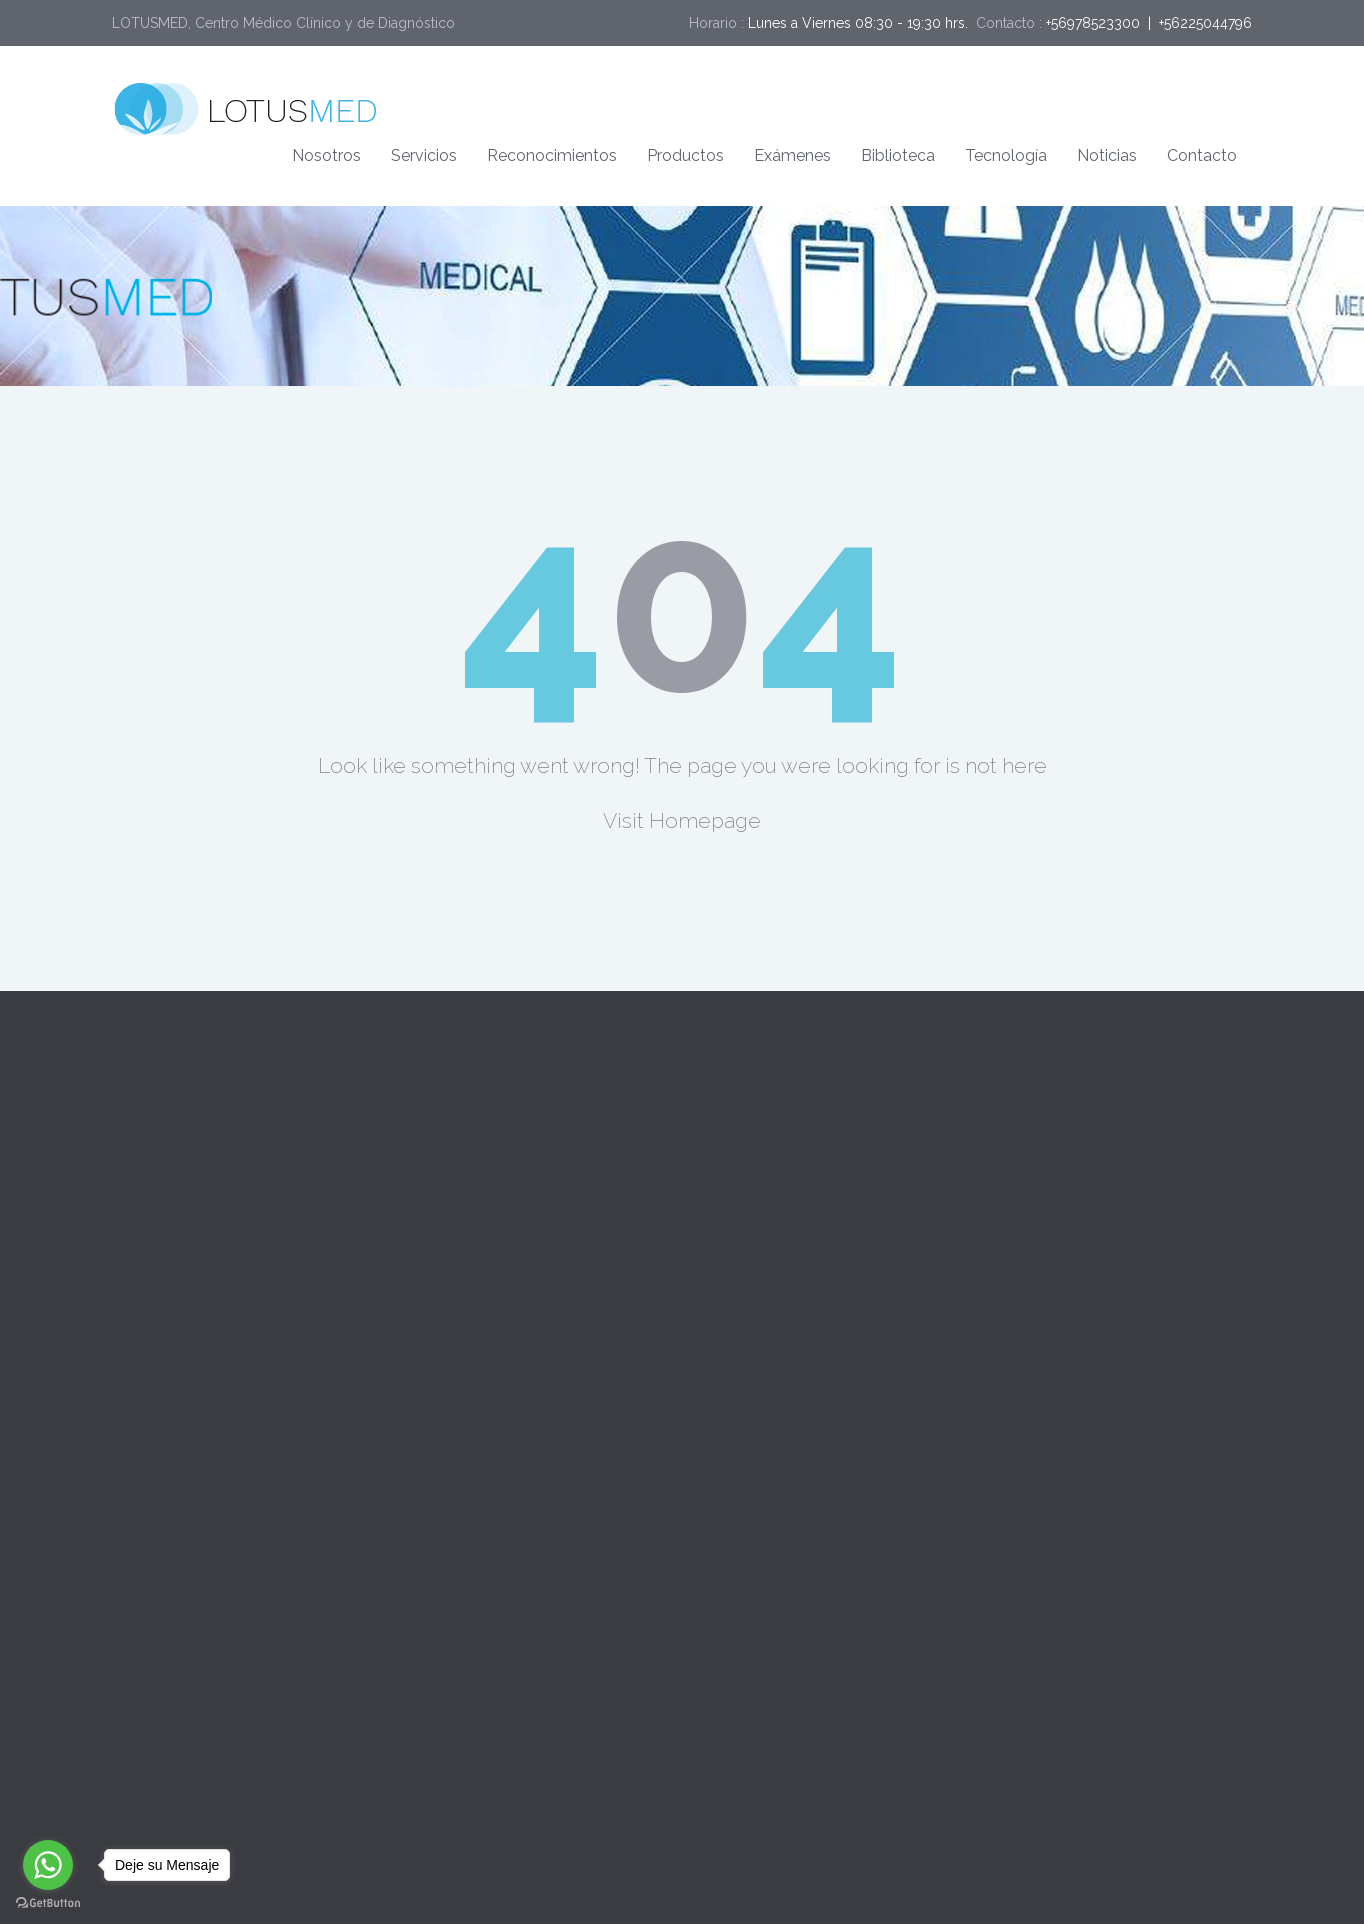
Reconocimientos (552, 155)
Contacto (1202, 155)
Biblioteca (898, 155)
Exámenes (792, 155)
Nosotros (326, 155)
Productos (685, 155)
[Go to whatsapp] (48, 1865)
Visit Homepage (682, 820)
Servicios (424, 155)
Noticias (1107, 155)
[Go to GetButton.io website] (48, 1903)
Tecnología (1006, 155)
